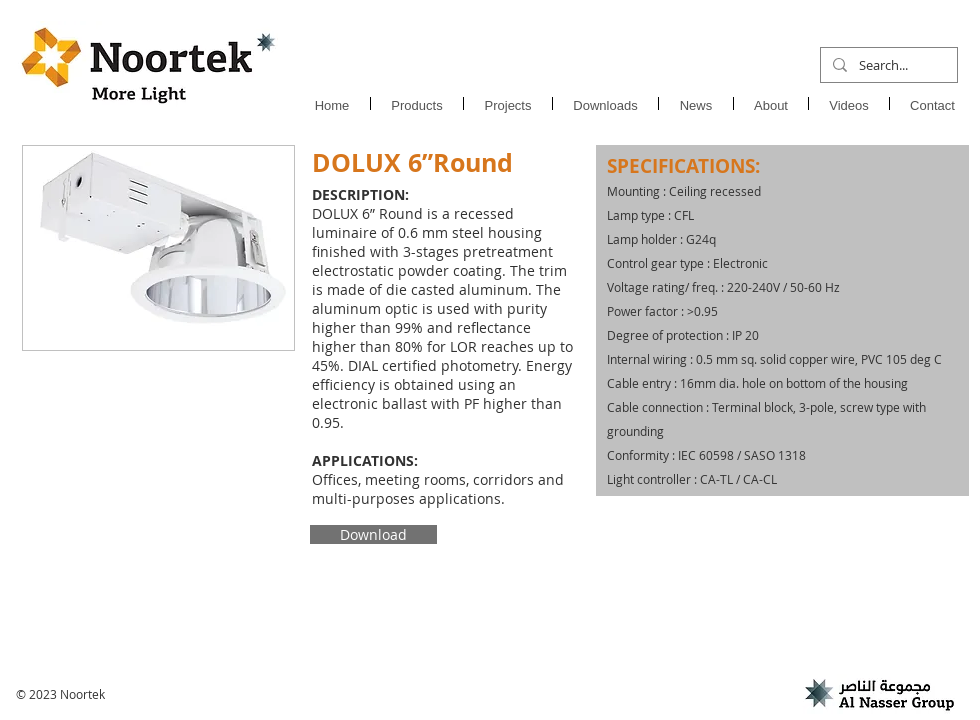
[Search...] (887, 65)
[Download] (373, 534)
